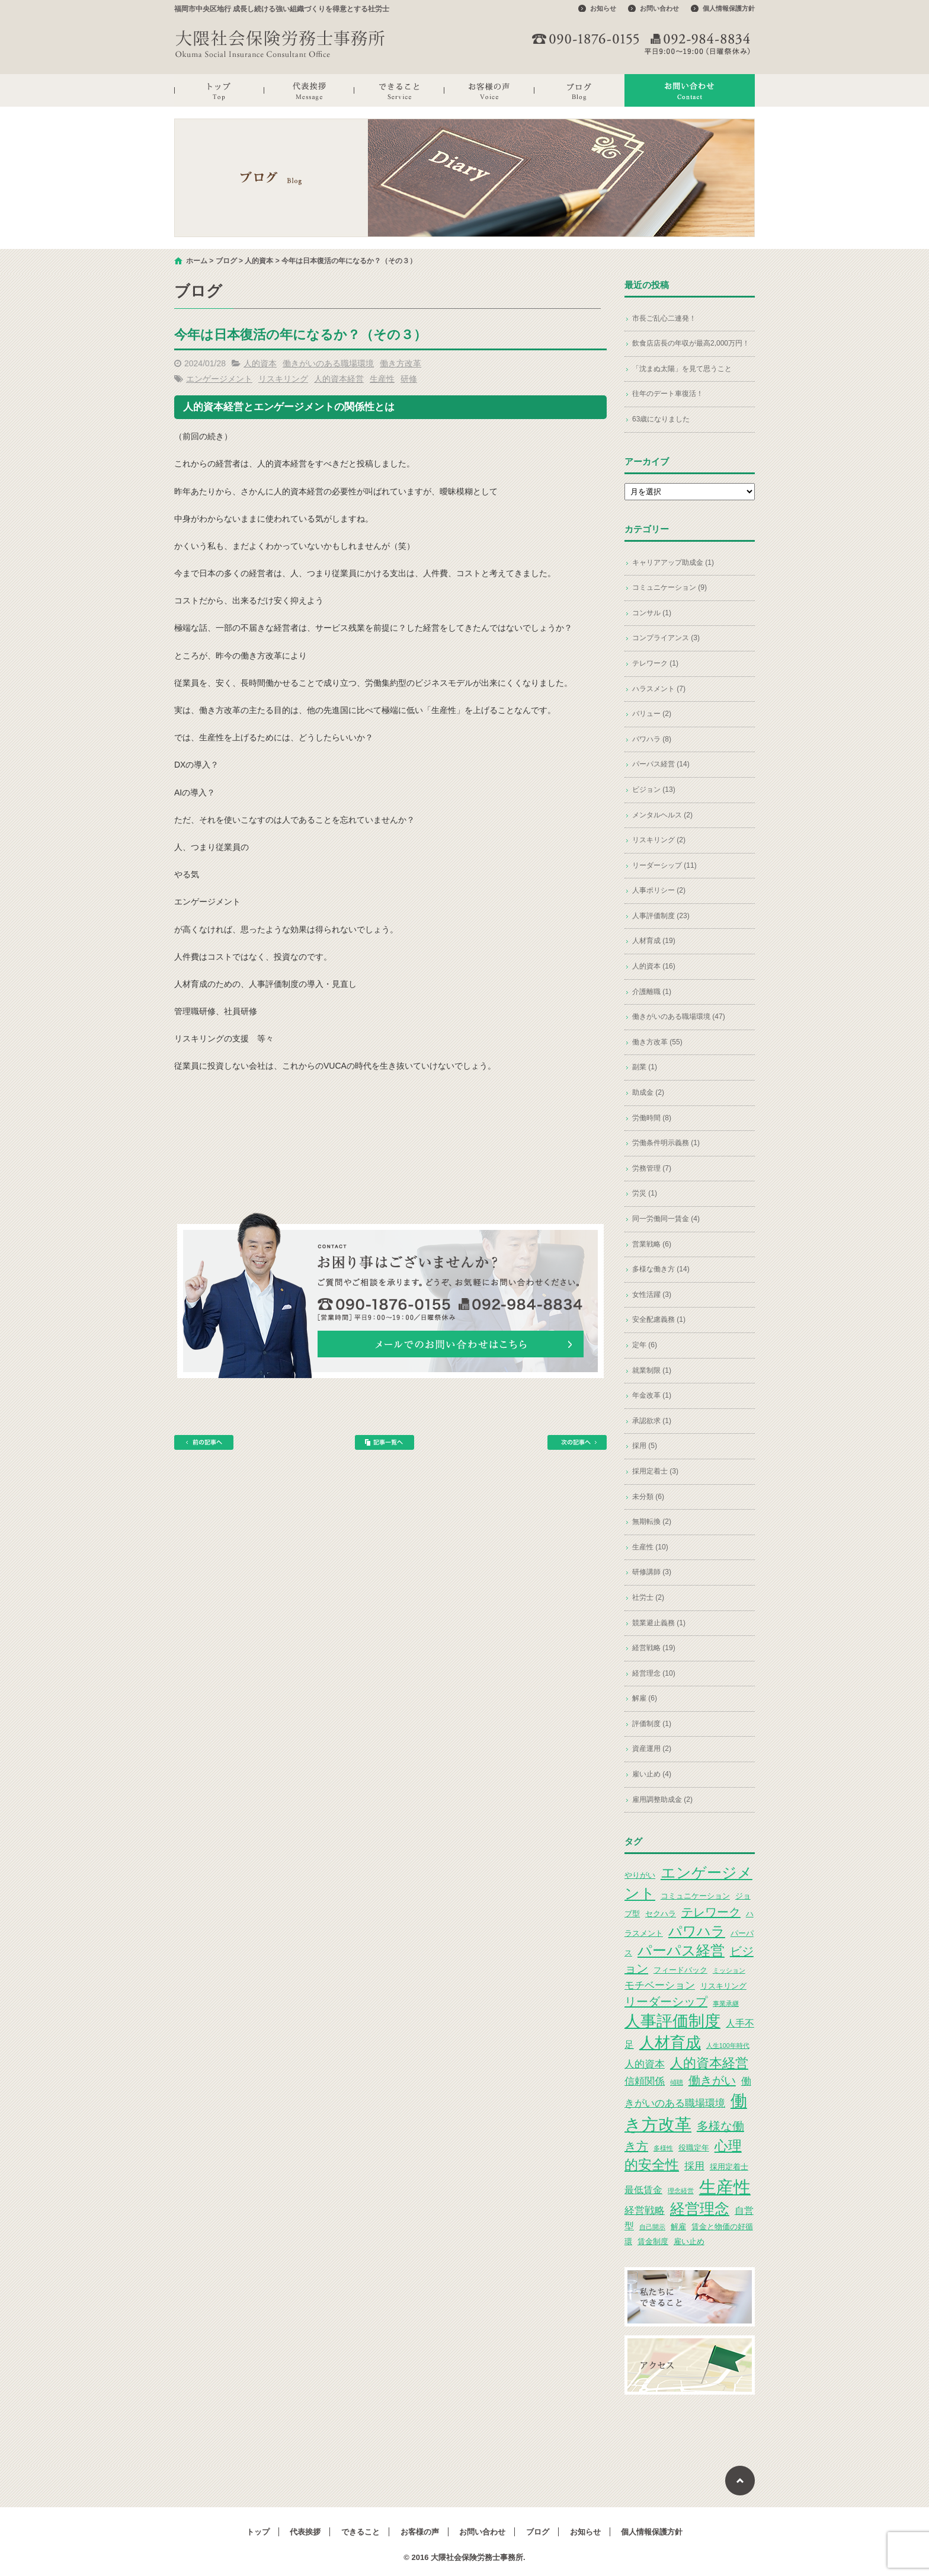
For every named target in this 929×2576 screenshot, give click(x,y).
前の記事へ (203, 1442)
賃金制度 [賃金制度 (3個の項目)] (653, 2241)
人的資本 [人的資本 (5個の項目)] (644, 2064)
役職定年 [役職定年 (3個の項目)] (693, 2147)
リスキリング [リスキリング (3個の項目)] (723, 1985)
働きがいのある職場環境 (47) (678, 1016)
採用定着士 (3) (655, 1471)
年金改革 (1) (651, 1395)
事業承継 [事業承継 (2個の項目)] (726, 2003)
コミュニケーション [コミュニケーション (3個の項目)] (695, 1895)
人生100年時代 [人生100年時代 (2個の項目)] (727, 2045)
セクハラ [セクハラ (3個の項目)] (660, 1913)
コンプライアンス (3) (666, 638)
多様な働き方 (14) (661, 1269)
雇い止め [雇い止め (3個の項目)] (689, 2241)
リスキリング (283, 378)
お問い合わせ (659, 8)
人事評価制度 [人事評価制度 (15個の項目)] (672, 2021)
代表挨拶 (309, 90)
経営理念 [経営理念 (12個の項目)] (699, 2209)
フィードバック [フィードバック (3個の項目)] (680, 1969)
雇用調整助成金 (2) (662, 1799)
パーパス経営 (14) (661, 764)
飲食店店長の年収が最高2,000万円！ (690, 343)
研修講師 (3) (651, 1572)
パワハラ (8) (651, 739)
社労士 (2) (648, 1597)
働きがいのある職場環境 (328, 363)
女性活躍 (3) (651, 1294)
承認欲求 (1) (651, 1421)
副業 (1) (644, 1067)
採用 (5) (644, 1446)
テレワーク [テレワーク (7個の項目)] (711, 1912)
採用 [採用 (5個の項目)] (694, 2166)
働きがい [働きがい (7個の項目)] (712, 2080)
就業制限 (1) (651, 1370)
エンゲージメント (219, 378)
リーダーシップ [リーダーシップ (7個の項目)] (665, 2001)
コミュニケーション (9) (669, 587)
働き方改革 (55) (657, 1042)
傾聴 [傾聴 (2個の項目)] (676, 2082)
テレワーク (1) (655, 663)
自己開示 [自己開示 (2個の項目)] (652, 2226)
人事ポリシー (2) (658, 890)
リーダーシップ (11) (664, 865)
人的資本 (259, 261)
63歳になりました (661, 419)
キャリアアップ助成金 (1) (673, 562)
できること (399, 90)
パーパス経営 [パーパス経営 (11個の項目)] (681, 1950)
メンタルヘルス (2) (662, 815)
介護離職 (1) (651, 991)
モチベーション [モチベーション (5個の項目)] (659, 1985)
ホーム (196, 261)
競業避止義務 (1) (658, 1623)
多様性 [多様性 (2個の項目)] (663, 2148)
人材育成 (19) (653, 941)
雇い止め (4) (651, 1774)
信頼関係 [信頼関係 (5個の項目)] (644, 2081)
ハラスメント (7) (658, 689)
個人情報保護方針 (729, 8)
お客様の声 (489, 90)
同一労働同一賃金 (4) (666, 1219)
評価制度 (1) (651, 1724)
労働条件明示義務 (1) (666, 1143)
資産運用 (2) (651, 1748)
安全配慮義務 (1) (658, 1319)
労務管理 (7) (651, 1168)
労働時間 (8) (651, 1118)
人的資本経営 (339, 378)
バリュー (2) (651, 713)
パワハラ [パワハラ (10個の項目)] (696, 1931)
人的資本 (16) (653, 966)
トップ (219, 90)
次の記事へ (577, 1442)
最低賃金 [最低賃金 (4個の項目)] (643, 2190)
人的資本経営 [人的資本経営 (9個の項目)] (709, 2063)
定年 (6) (644, 1345)
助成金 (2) (648, 1092)
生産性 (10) (650, 1547)
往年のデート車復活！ (667, 393)
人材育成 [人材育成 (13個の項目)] (670, 2042)
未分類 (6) (648, 1496)
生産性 (382, 378)
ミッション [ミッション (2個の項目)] (729, 1970)
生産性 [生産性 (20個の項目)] (725, 2187)
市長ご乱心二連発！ (664, 318)
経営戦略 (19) (653, 1648)
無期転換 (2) (651, 1521)
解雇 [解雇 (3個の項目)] (678, 2226)
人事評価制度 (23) (661, 916)
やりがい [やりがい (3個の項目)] (639, 1875)
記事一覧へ (384, 1442)
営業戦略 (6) (651, 1244)
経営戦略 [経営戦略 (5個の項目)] (644, 2210)
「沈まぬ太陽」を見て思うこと (682, 369)
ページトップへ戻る (740, 2480)
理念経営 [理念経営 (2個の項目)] (681, 2190)
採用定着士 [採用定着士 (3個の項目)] (729, 2166)
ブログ (579, 90)
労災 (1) (644, 1193)
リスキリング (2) (658, 840)
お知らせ (603, 8)
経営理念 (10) (653, 1673)
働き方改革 (400, 363)
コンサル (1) (651, 613)
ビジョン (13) (653, 789)
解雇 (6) (644, 1698)
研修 (409, 378)
